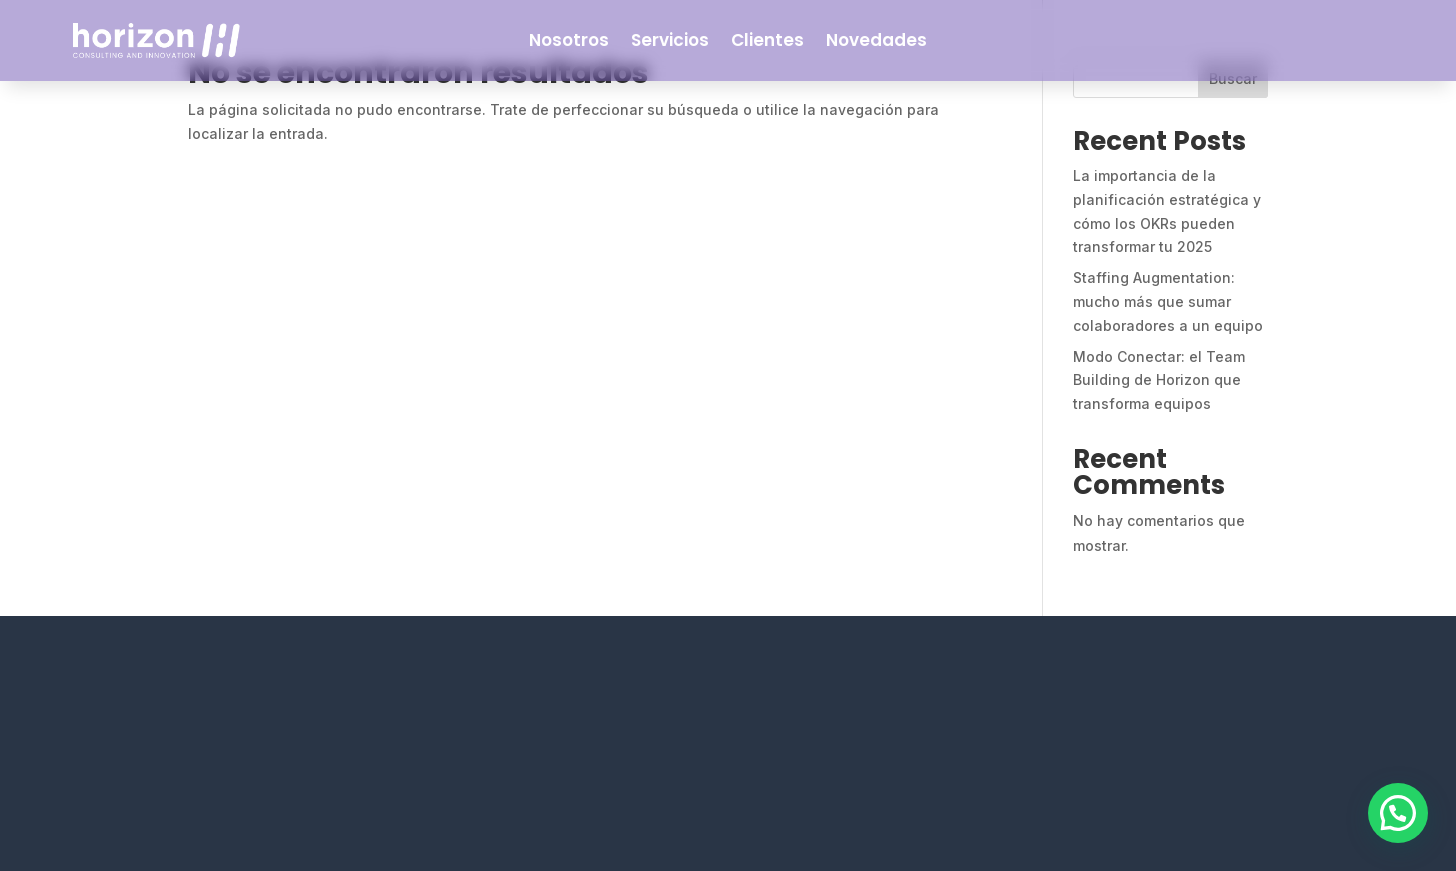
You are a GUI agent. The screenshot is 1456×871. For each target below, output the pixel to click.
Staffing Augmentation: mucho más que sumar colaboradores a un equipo (1168, 301)
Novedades (876, 40)
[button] (1398, 813)
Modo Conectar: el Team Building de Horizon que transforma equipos (1159, 380)
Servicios (670, 40)
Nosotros (569, 40)
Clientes (767, 40)
